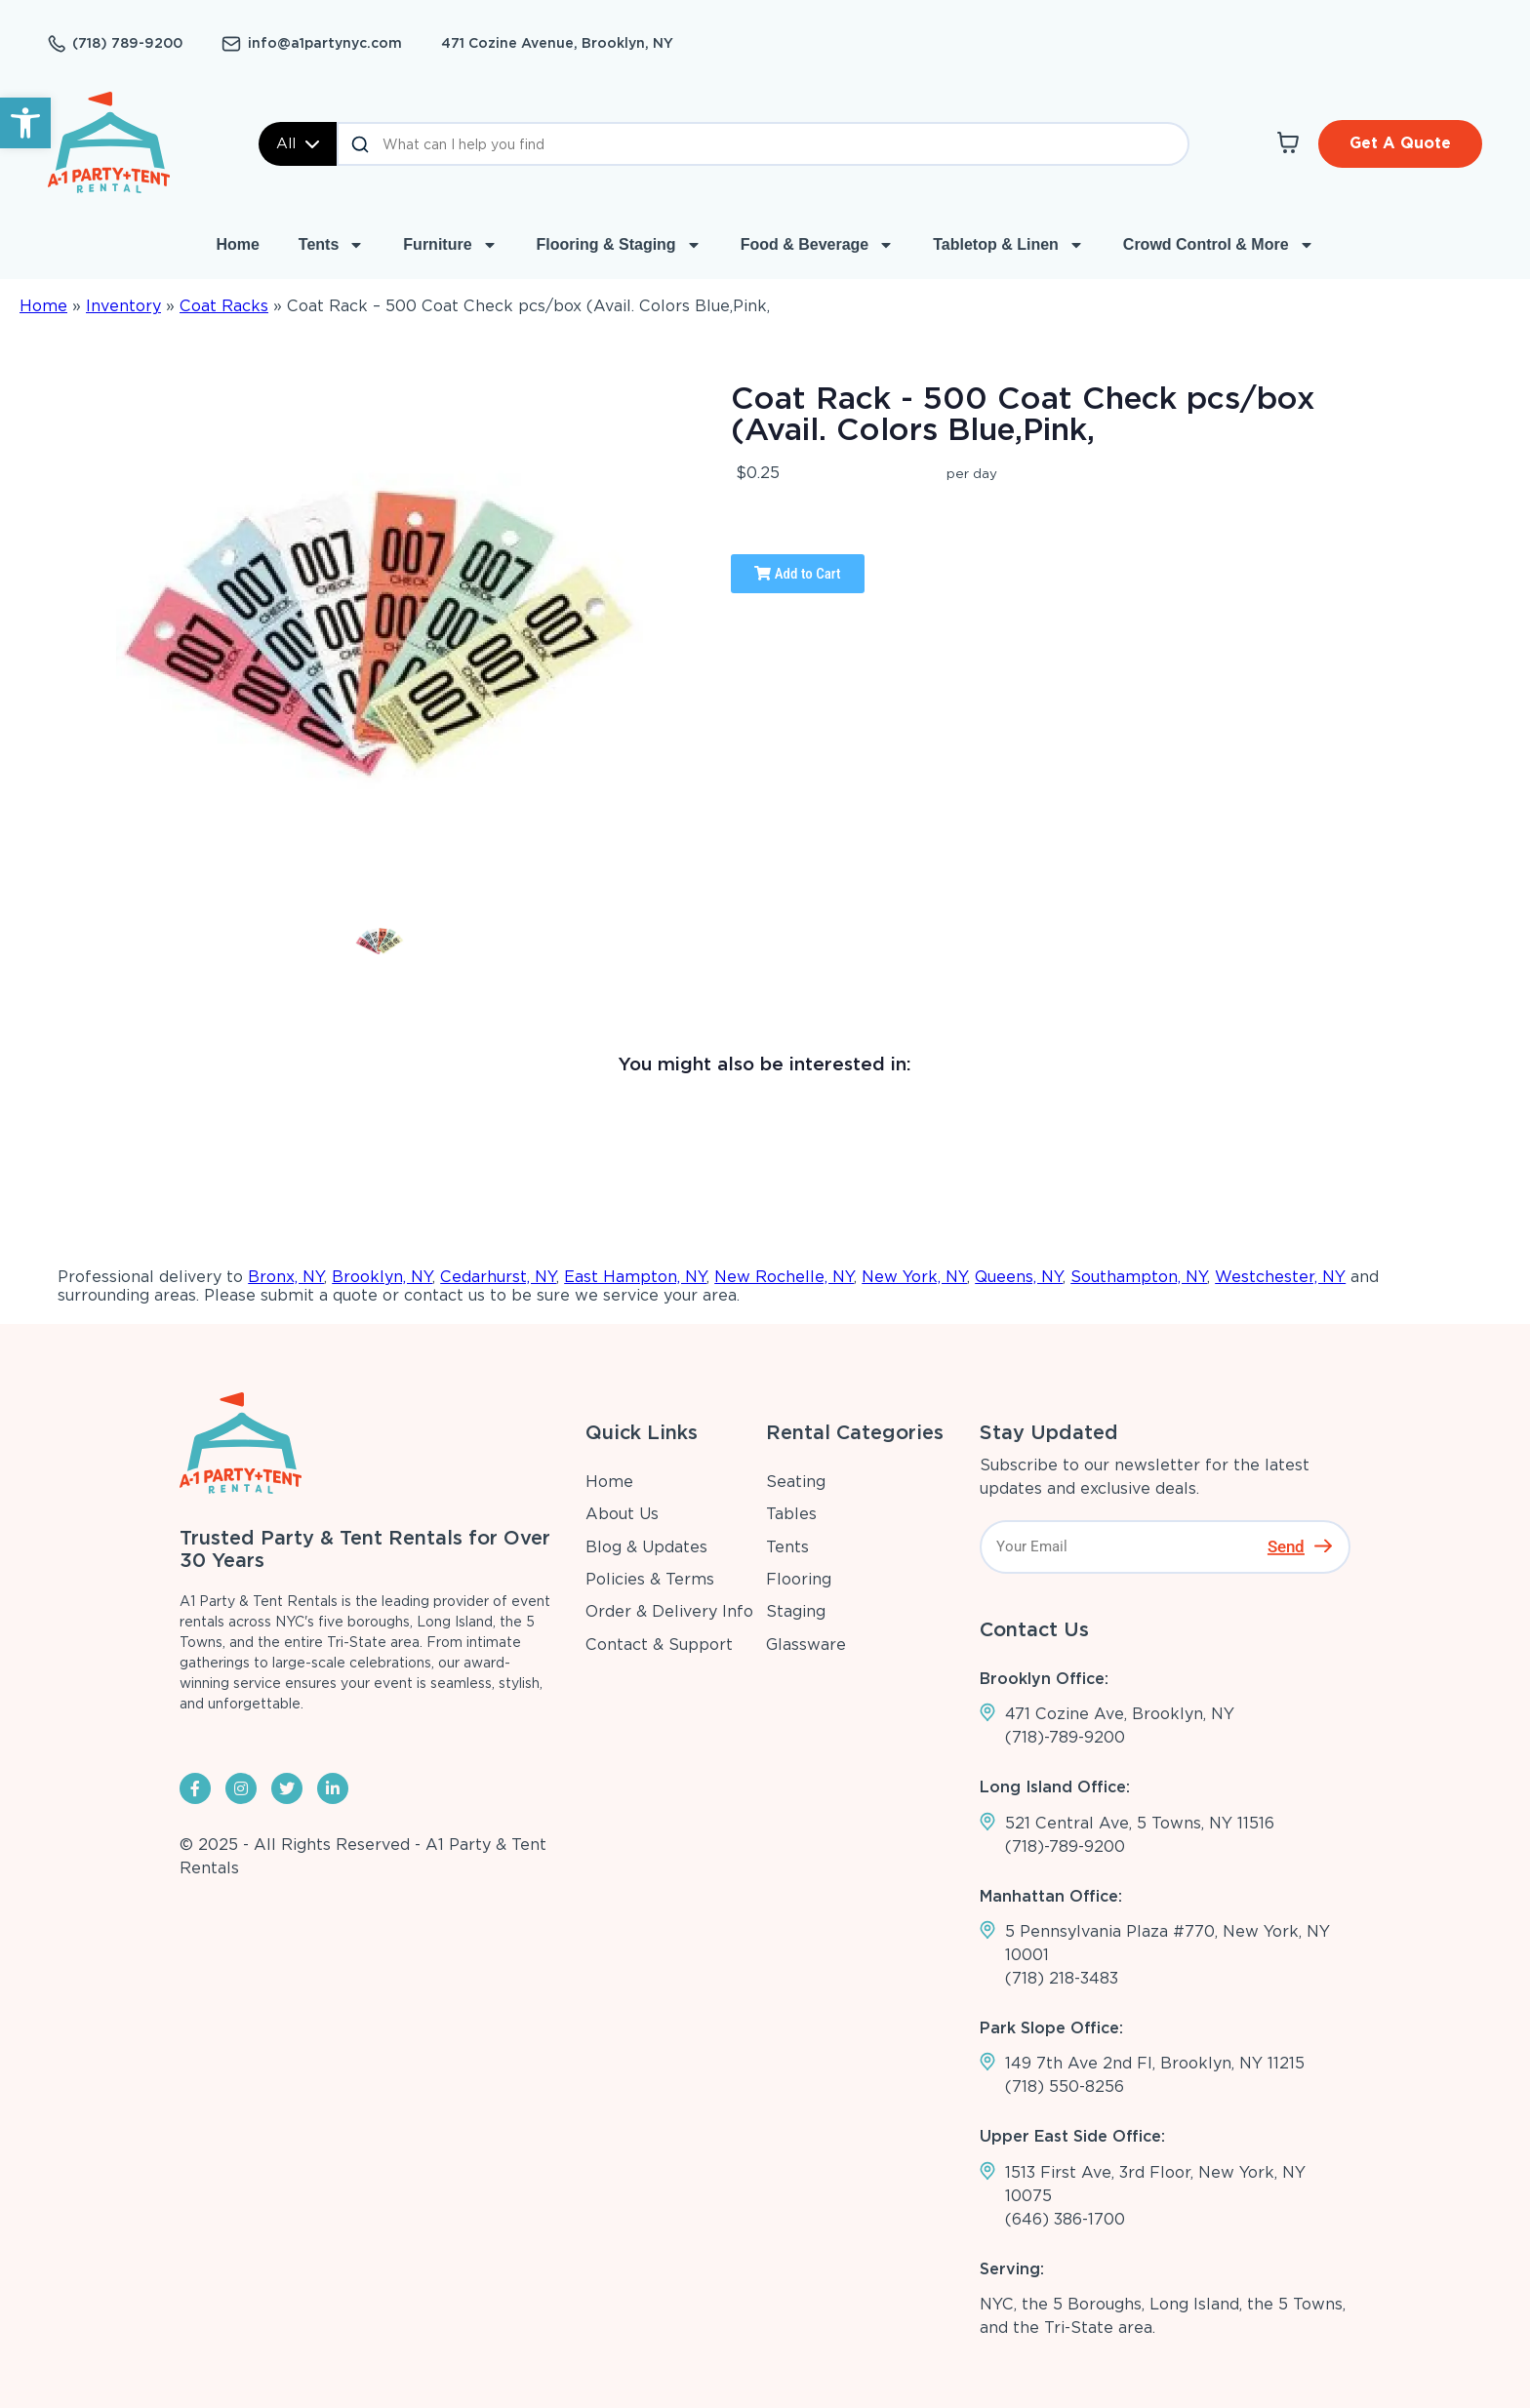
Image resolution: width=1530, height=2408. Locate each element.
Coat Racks (224, 306)
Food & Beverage (818, 244)
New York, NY (914, 1276)
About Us (622, 1514)
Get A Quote (1400, 143)
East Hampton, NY (635, 1276)
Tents (331, 244)
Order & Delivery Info (669, 1611)
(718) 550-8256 (1064, 2086)
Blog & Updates (646, 1547)
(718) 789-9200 (127, 43)
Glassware (806, 1644)
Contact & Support (659, 1644)
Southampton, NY (1138, 1276)
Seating (795, 1481)
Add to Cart (797, 573)
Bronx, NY (286, 1276)
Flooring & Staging (619, 244)
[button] (25, 123)
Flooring (798, 1579)
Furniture (450, 244)
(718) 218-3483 (1061, 1978)
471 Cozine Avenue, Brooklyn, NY (557, 43)
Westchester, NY (1280, 1276)
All (297, 143)
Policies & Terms (649, 1579)
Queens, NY (1019, 1276)
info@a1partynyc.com (325, 43)
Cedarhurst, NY (498, 1276)
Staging (795, 1611)
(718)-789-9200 (1065, 1737)
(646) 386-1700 (1065, 2219)
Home (237, 244)
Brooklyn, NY (382, 1276)
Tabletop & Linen (1008, 244)
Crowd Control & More (1218, 244)
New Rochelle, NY (784, 1276)
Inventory (123, 306)
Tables (791, 1514)
